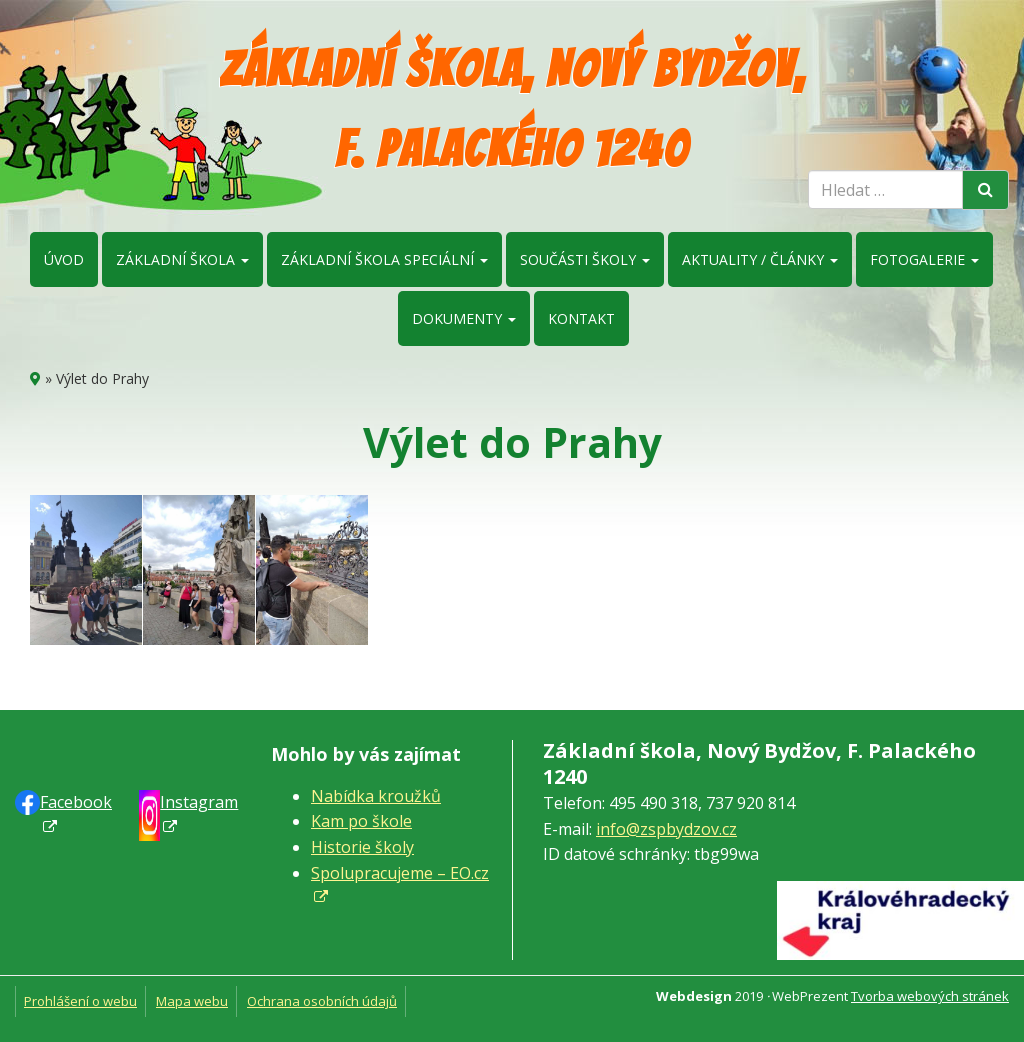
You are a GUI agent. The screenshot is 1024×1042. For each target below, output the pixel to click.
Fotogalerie (924, 259)
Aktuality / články (760, 259)
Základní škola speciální (384, 259)
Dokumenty (464, 318)
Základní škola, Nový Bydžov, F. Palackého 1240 (512, 109)
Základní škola (182, 259)
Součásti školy (585, 259)
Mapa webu (192, 1001)
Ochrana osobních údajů (322, 1001)
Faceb (76, 802)
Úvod (64, 259)
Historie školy (362, 847)
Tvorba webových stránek (930, 996)
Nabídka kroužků (376, 796)
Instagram (199, 802)
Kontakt (581, 318)
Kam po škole (361, 821)
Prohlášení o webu (80, 1001)
